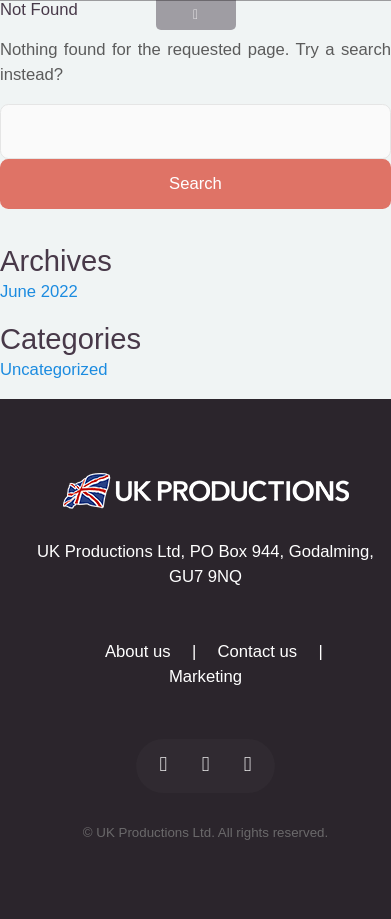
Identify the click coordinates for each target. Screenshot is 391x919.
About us (138, 651)
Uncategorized (53, 369)
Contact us (258, 651)
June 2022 (39, 291)
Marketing (205, 676)
